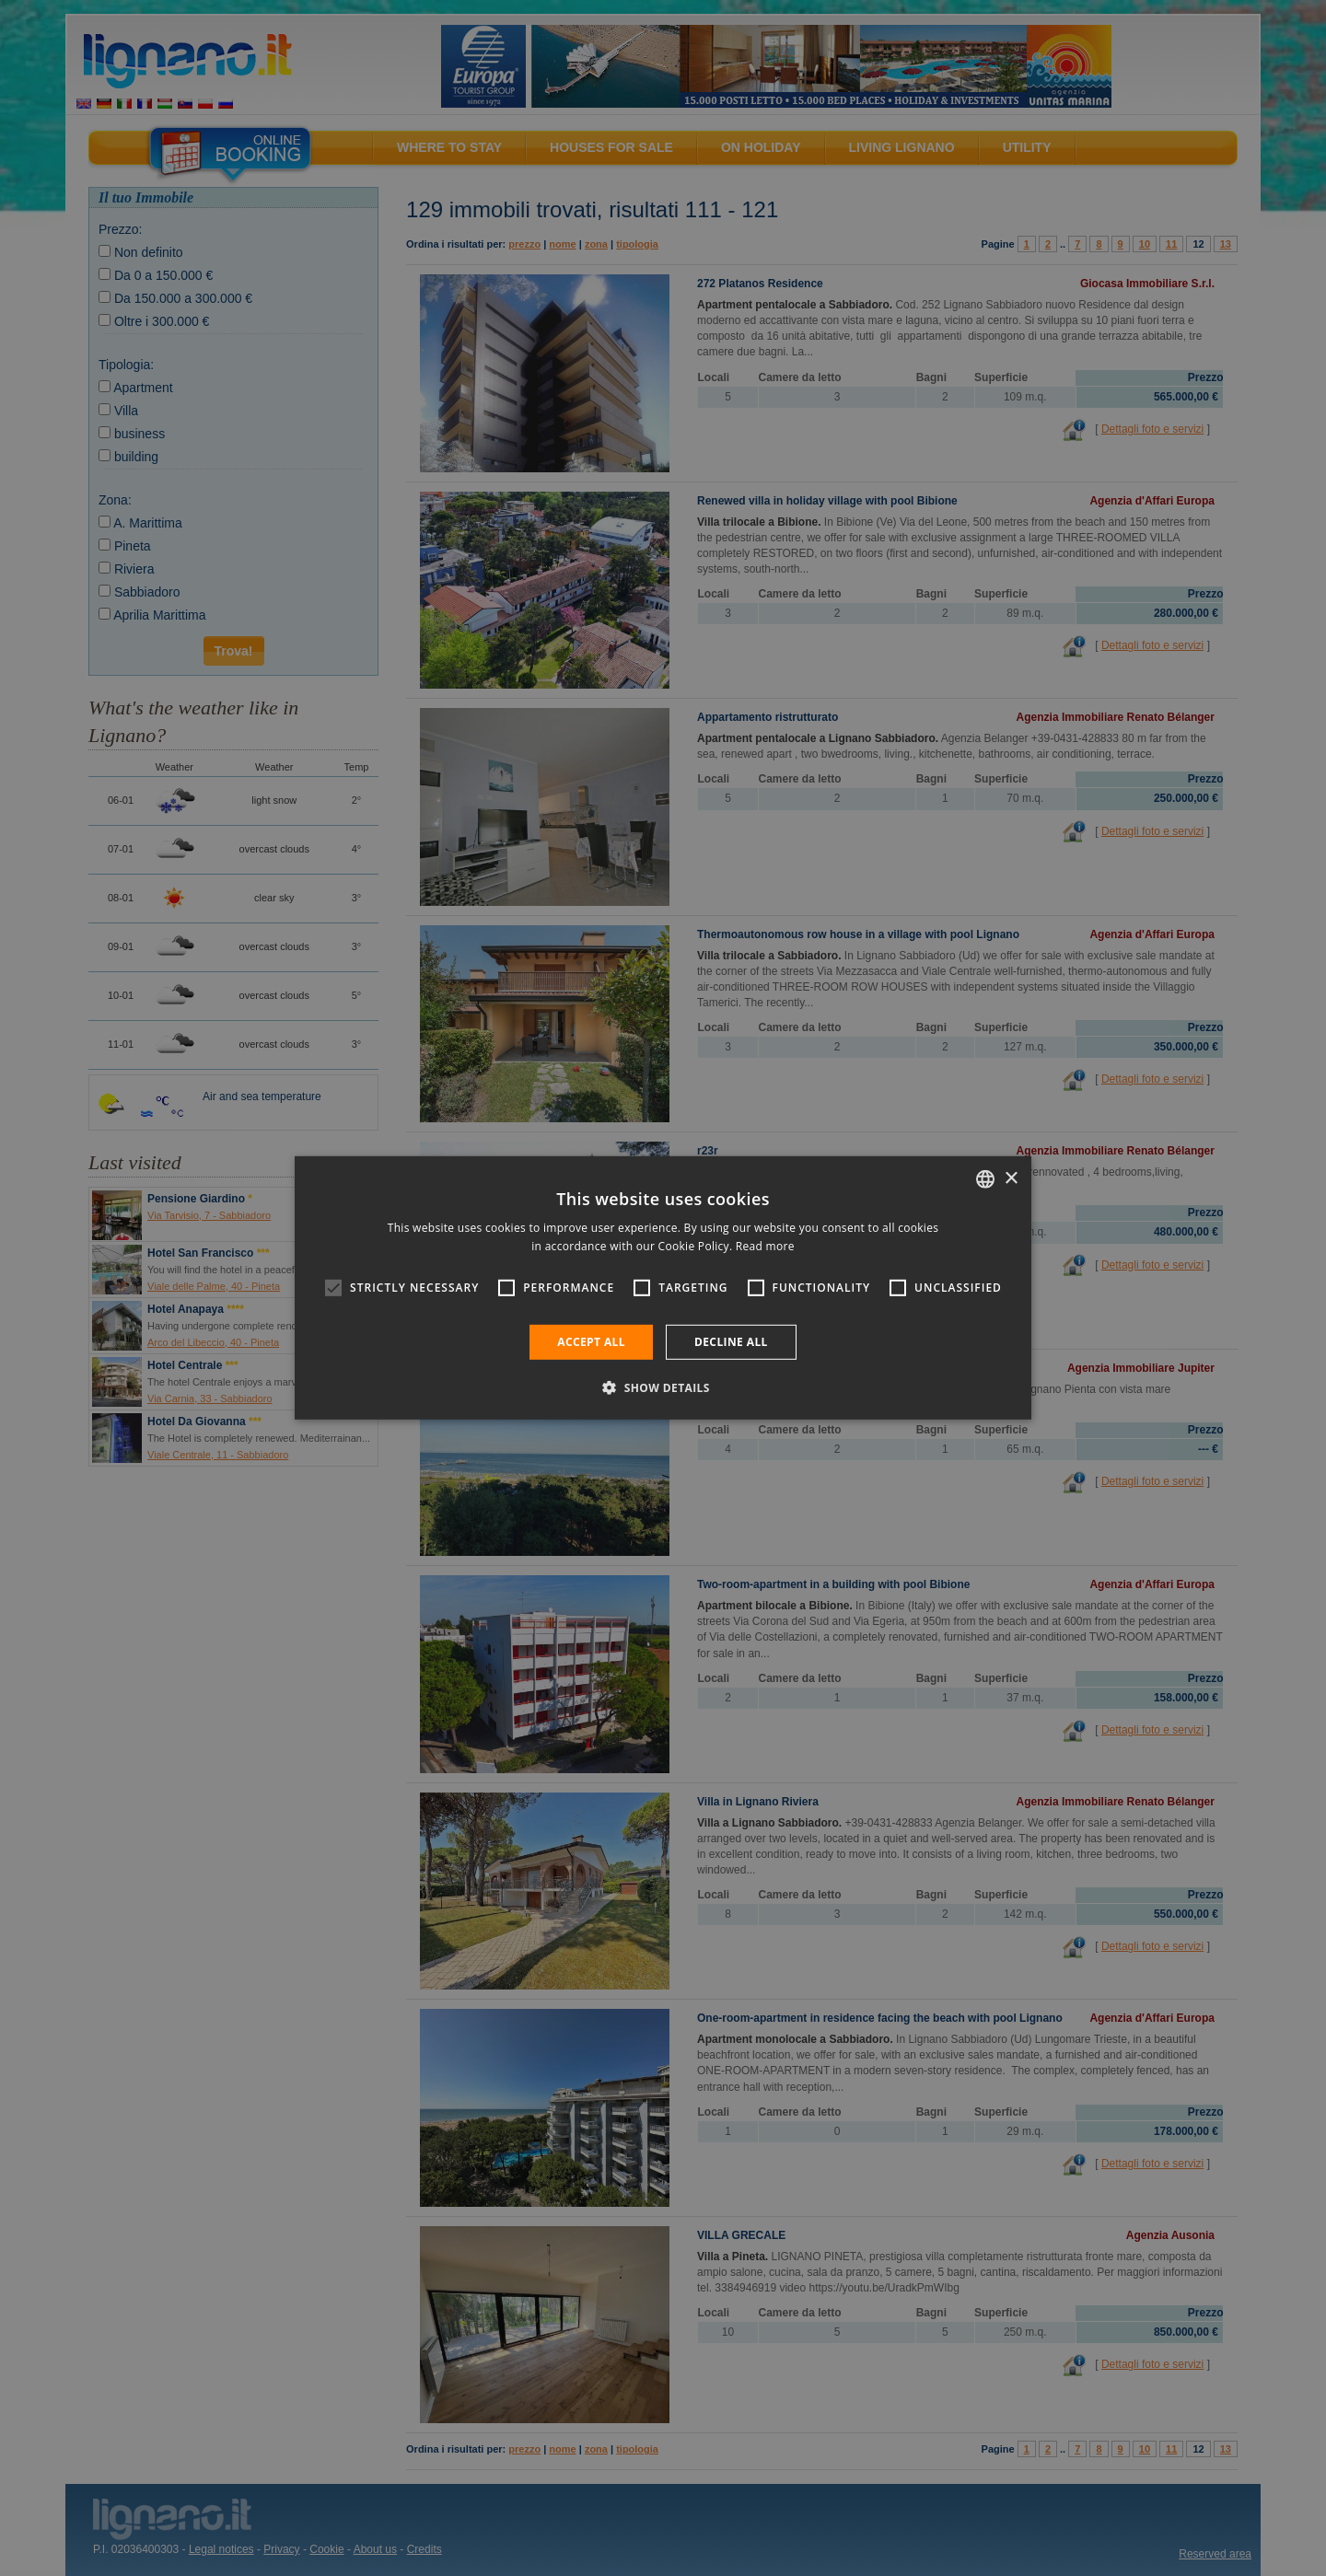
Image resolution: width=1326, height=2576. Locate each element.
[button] (663, 1387)
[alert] (663, 1288)
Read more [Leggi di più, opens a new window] (765, 1246)
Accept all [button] (591, 1342)
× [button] (1011, 1178)
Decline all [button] (731, 1342)
